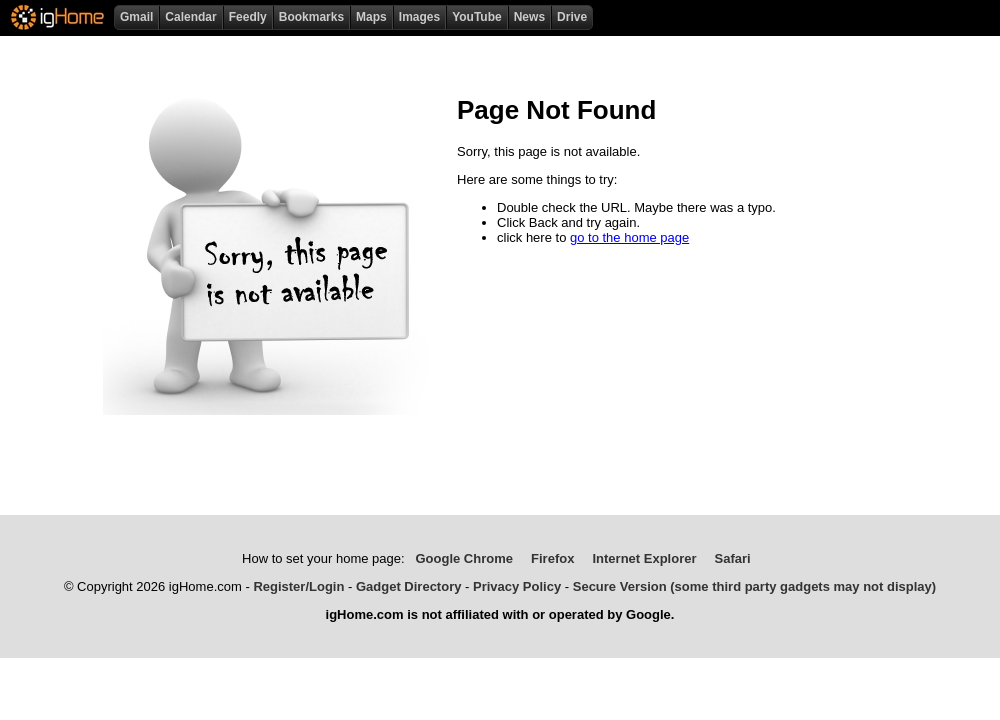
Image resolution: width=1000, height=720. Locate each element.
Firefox (552, 558)
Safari (733, 558)
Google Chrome (464, 558)
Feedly (248, 17)
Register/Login (298, 586)
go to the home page (629, 237)
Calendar (190, 17)
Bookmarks (311, 17)
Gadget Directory (408, 586)
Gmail (136, 17)
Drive (572, 17)
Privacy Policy (517, 586)
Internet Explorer (644, 558)
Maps (371, 17)
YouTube (477, 17)
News (529, 17)
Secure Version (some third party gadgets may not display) (754, 586)
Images (419, 17)
